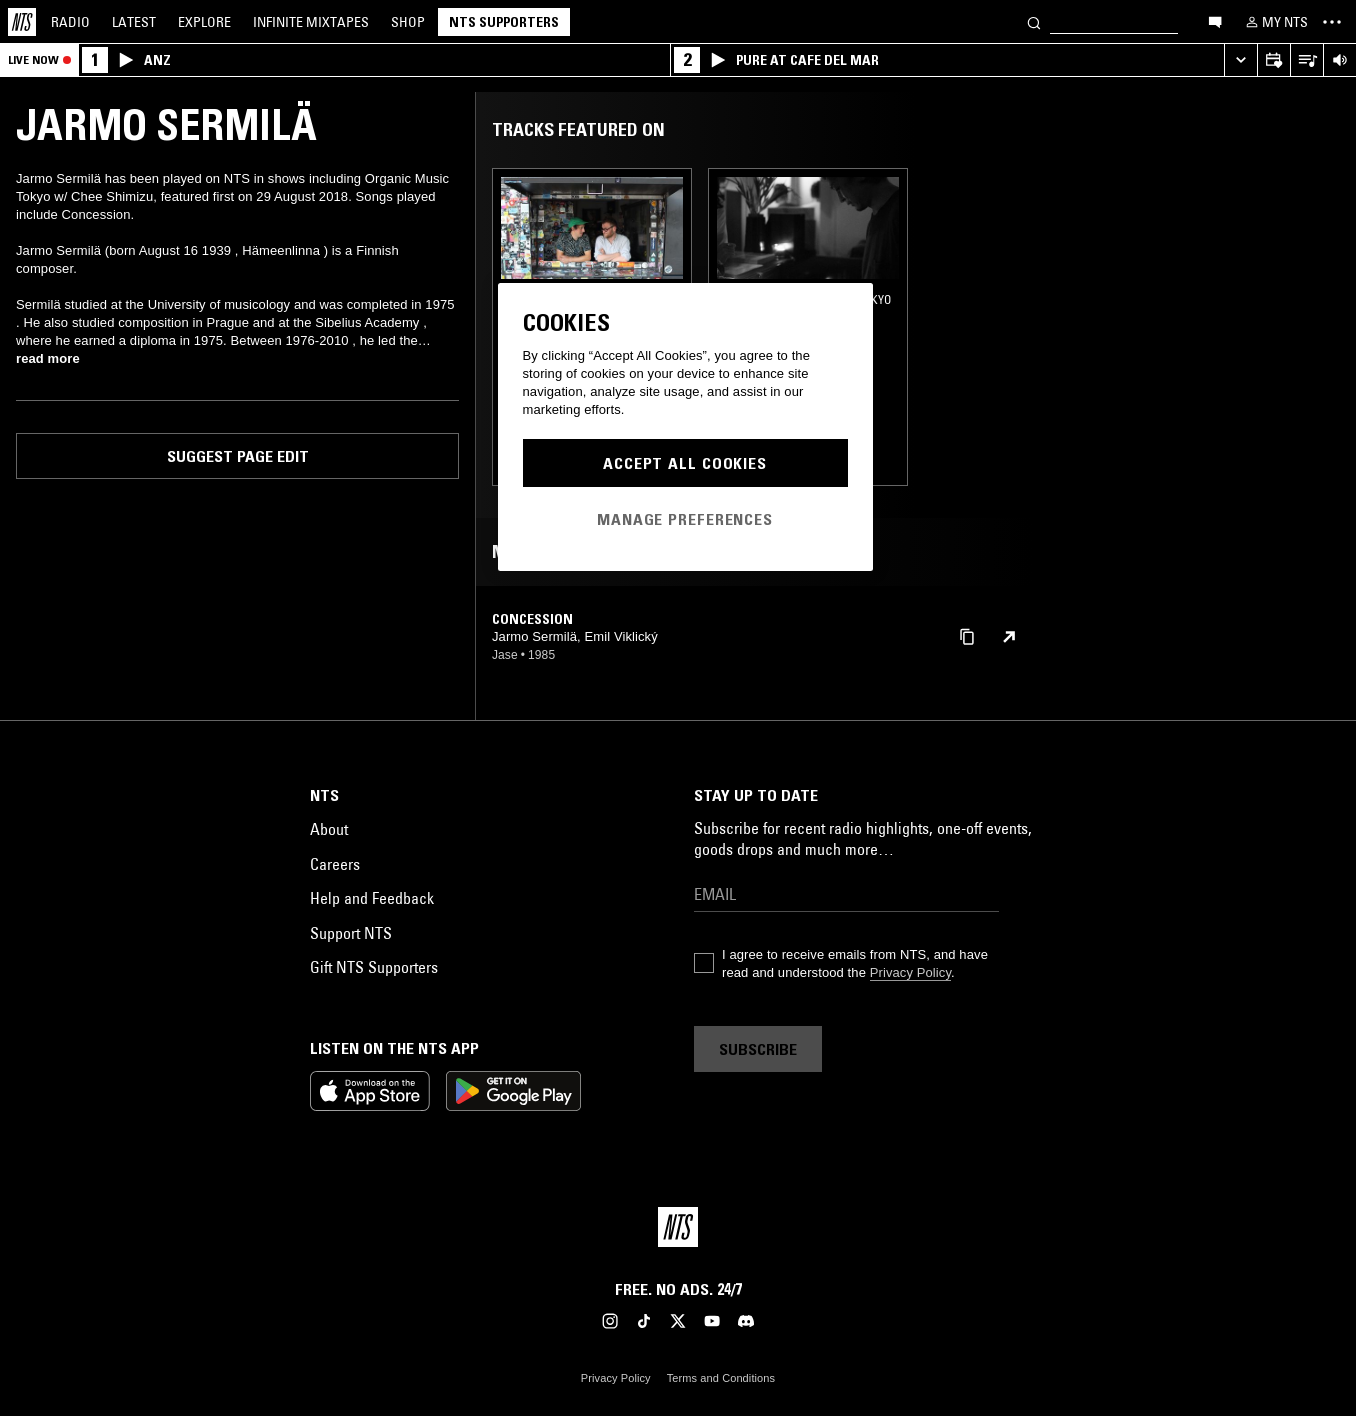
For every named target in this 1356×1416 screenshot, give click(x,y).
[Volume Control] (1339, 60)
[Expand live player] (1240, 60)
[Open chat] (1215, 21)
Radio (70, 22)
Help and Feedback (372, 898)
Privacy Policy (910, 972)
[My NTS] (1275, 22)
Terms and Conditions (721, 1378)
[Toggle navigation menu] (1332, 22)
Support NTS (351, 933)
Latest (134, 22)
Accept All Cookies (685, 463)
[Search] (1034, 21)
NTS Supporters (504, 22)
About (329, 829)
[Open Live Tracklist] (1306, 60)
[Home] (22, 22)
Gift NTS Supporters (374, 967)
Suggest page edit (238, 456)
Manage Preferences (685, 519)
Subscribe (758, 1049)
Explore (204, 22)
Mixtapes (311, 22)
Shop (408, 22)
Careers (335, 864)
